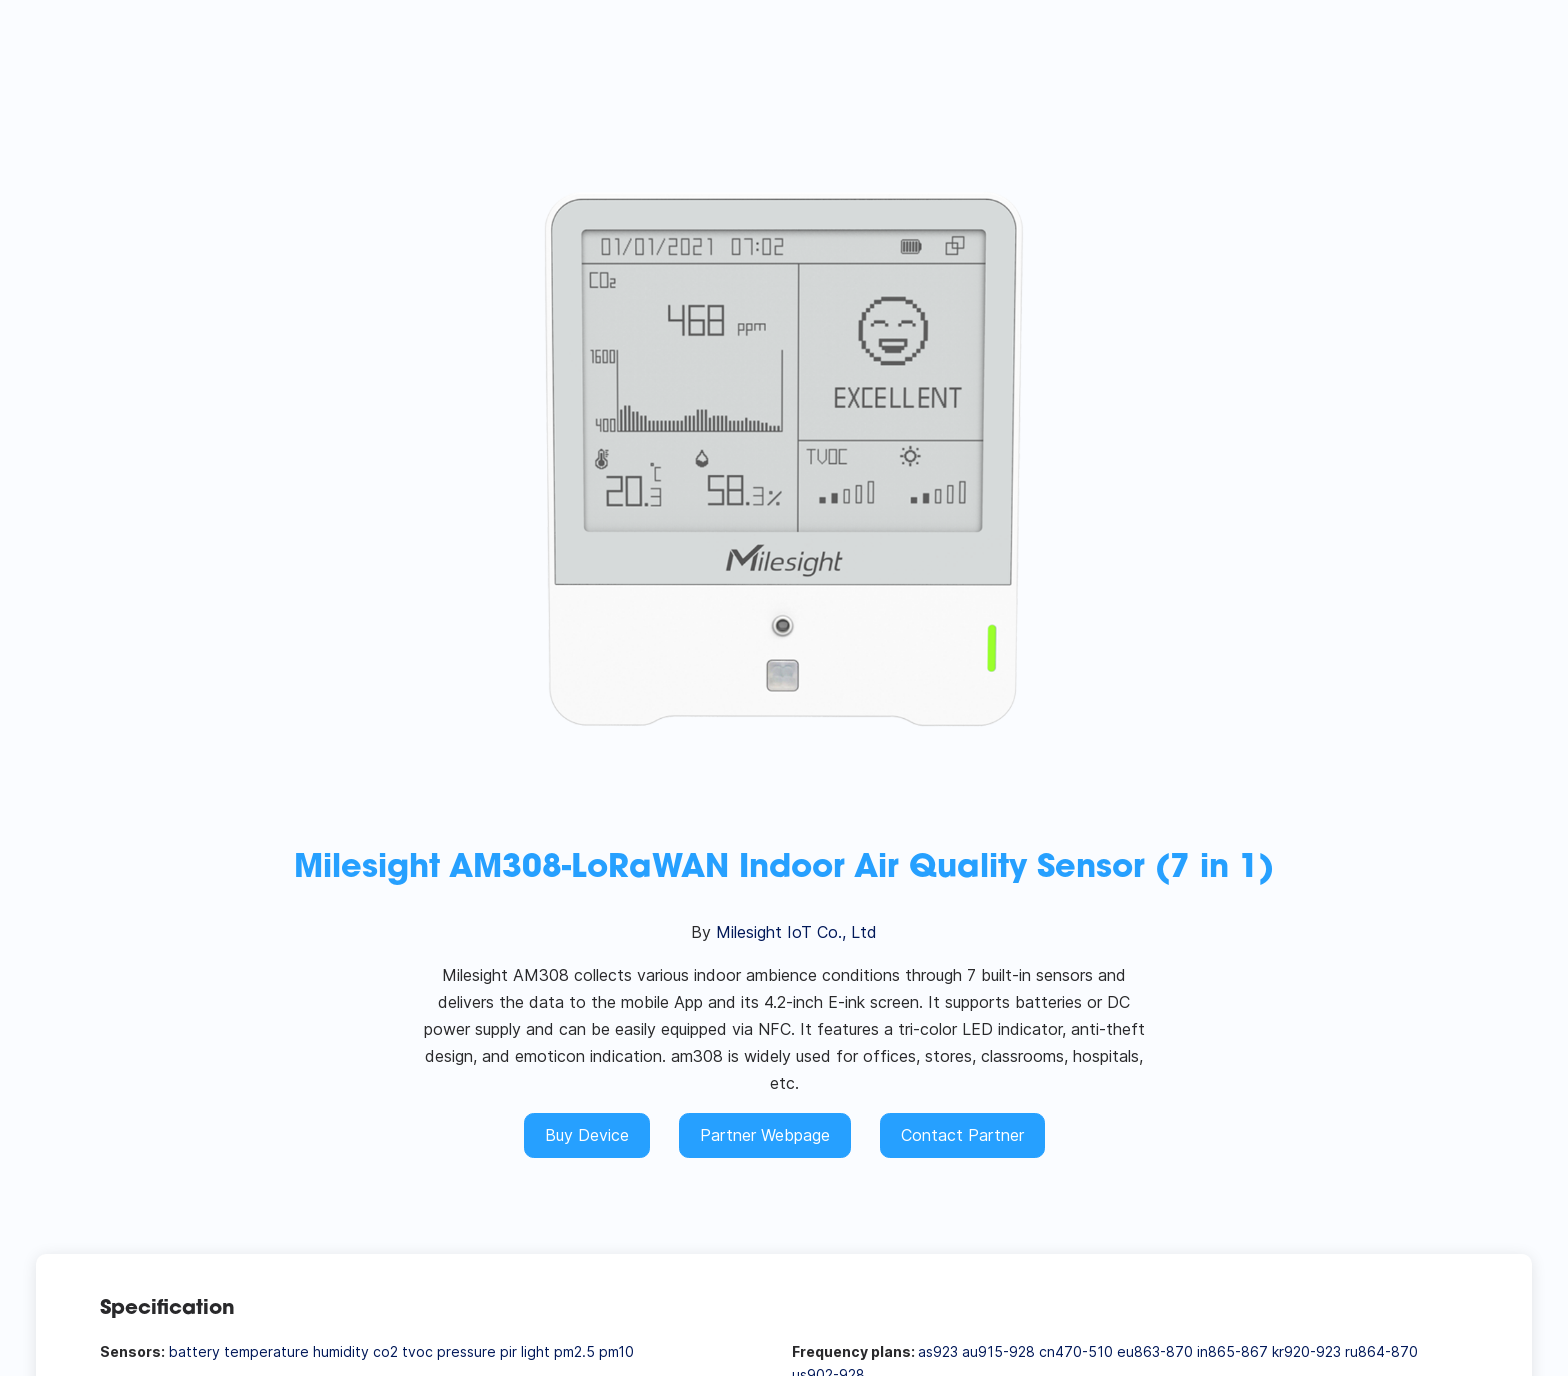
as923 (938, 1351)
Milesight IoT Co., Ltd (796, 932)
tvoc (417, 1351)
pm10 (616, 1351)
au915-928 (998, 1351)
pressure (466, 1351)
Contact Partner (962, 1135)
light (535, 1351)
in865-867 (1232, 1351)
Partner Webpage (765, 1135)
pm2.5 (574, 1351)
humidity (341, 1351)
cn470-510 (1076, 1351)
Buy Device (587, 1135)
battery (194, 1351)
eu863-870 (1155, 1351)
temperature (266, 1351)
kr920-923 (1306, 1351)
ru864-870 (1381, 1351)
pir (508, 1351)
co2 (385, 1351)
